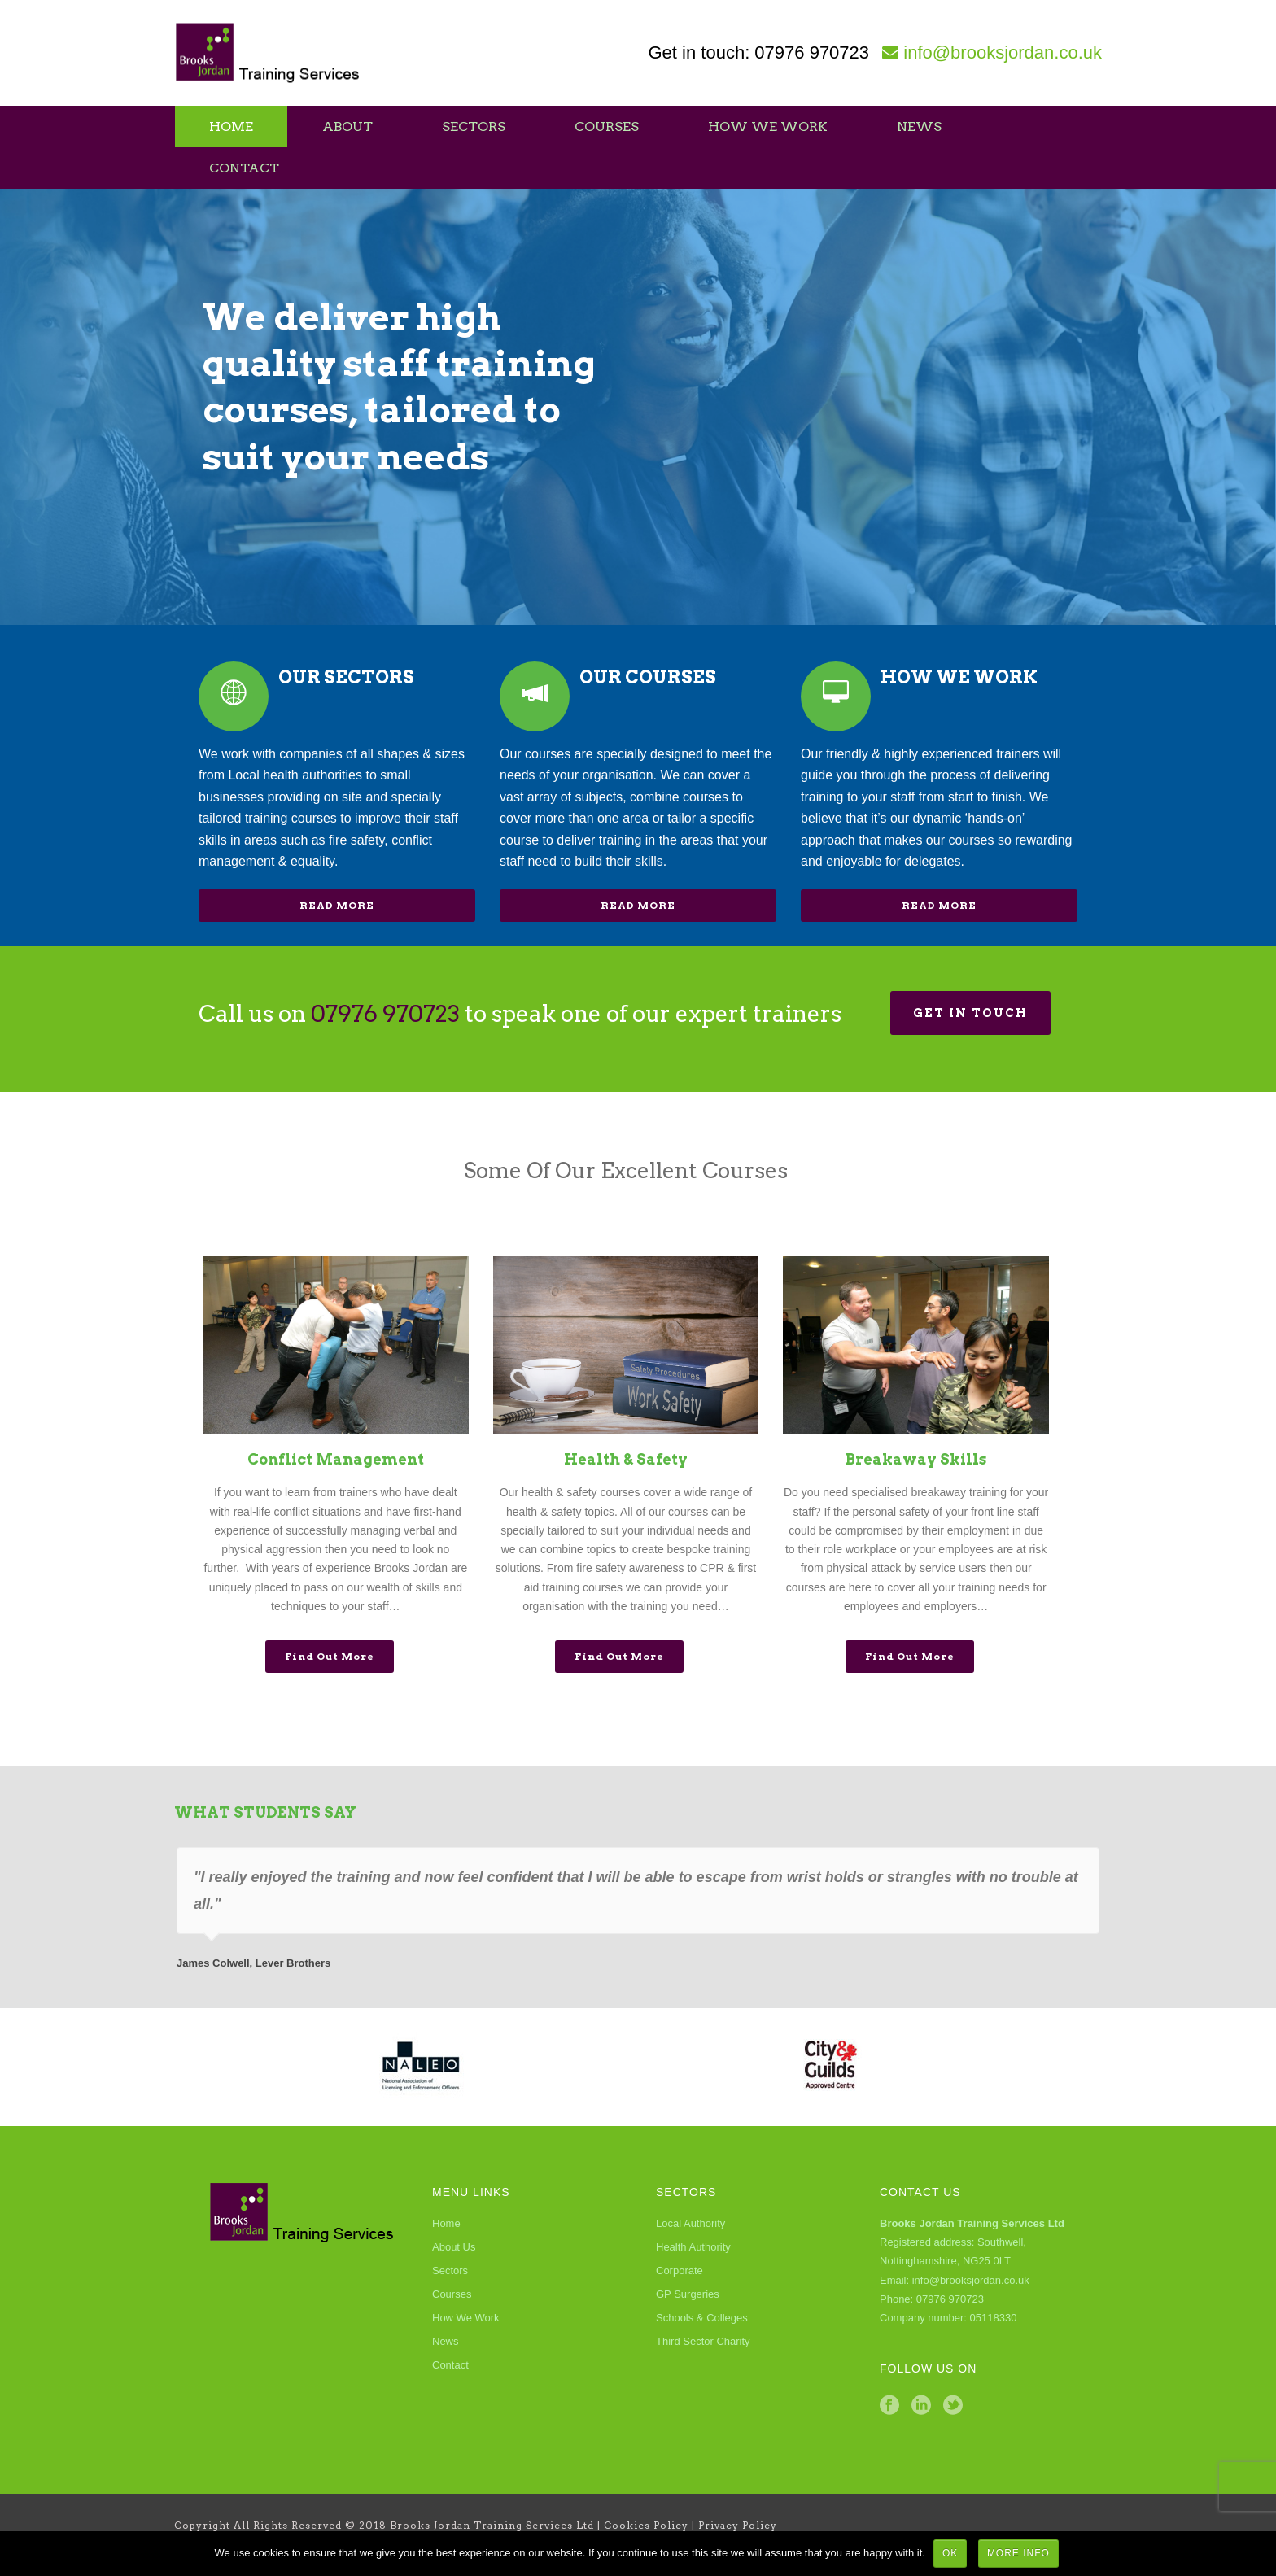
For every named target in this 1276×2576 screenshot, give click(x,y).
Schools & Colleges (702, 2318)
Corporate (679, 2270)
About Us (453, 2247)
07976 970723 (811, 52)
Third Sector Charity (703, 2341)
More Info (1018, 2553)
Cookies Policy (646, 2525)
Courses (607, 126)
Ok (950, 2553)
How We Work (768, 126)
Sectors (473, 126)
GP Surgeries (687, 2294)
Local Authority (690, 2223)
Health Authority (693, 2247)
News (919, 126)
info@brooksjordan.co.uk (1002, 52)
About (347, 126)
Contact (244, 168)
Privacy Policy (737, 2525)
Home (231, 126)
